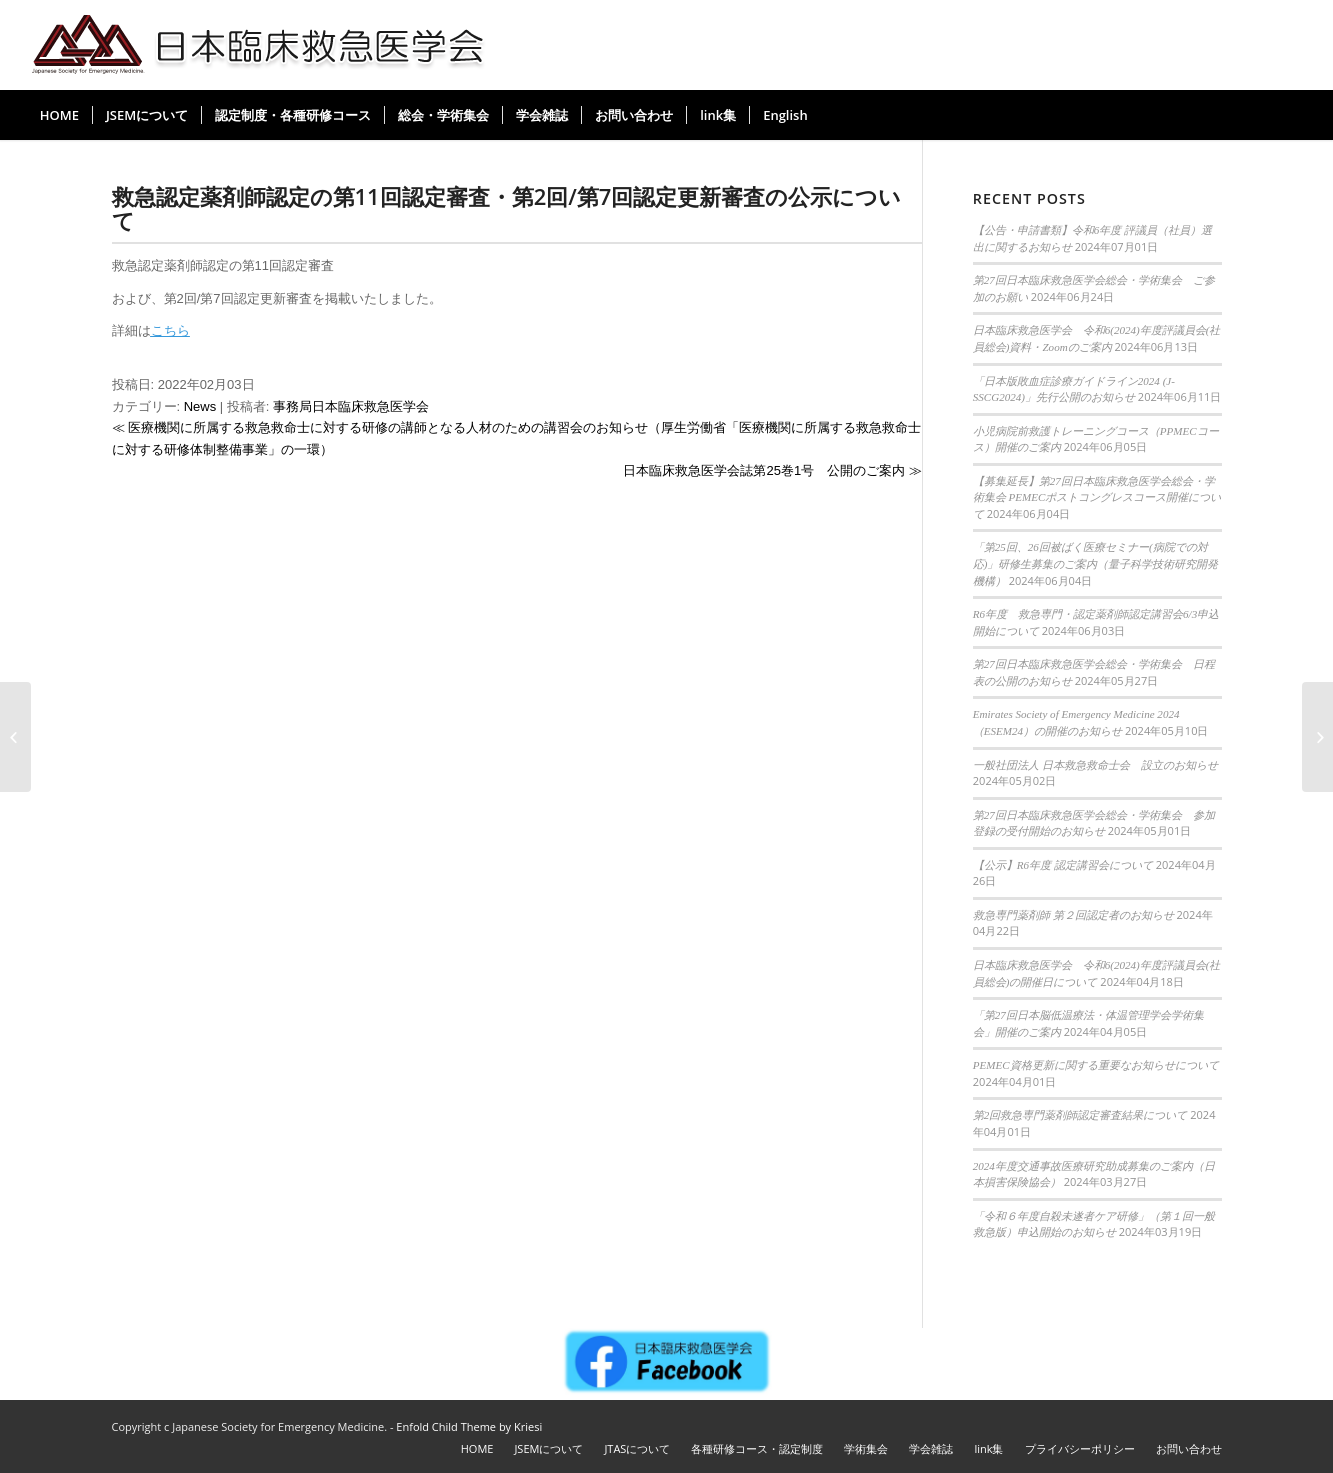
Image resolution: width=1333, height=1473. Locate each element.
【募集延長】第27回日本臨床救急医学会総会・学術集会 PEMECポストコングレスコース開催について (1097, 497)
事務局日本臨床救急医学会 (351, 406)
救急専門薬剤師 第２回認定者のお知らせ (1073, 915)
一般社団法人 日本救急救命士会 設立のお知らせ (1095, 765)
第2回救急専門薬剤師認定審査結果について (1080, 1115)
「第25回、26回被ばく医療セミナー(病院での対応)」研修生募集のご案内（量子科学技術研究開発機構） (1096, 563)
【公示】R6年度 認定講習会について (1063, 865)
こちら (170, 330)
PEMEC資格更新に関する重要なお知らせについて (1096, 1065)
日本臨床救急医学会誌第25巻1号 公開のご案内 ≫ (772, 470)
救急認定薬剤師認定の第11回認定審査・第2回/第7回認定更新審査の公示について (507, 208)
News (200, 406)
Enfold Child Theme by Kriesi (469, 1426)
